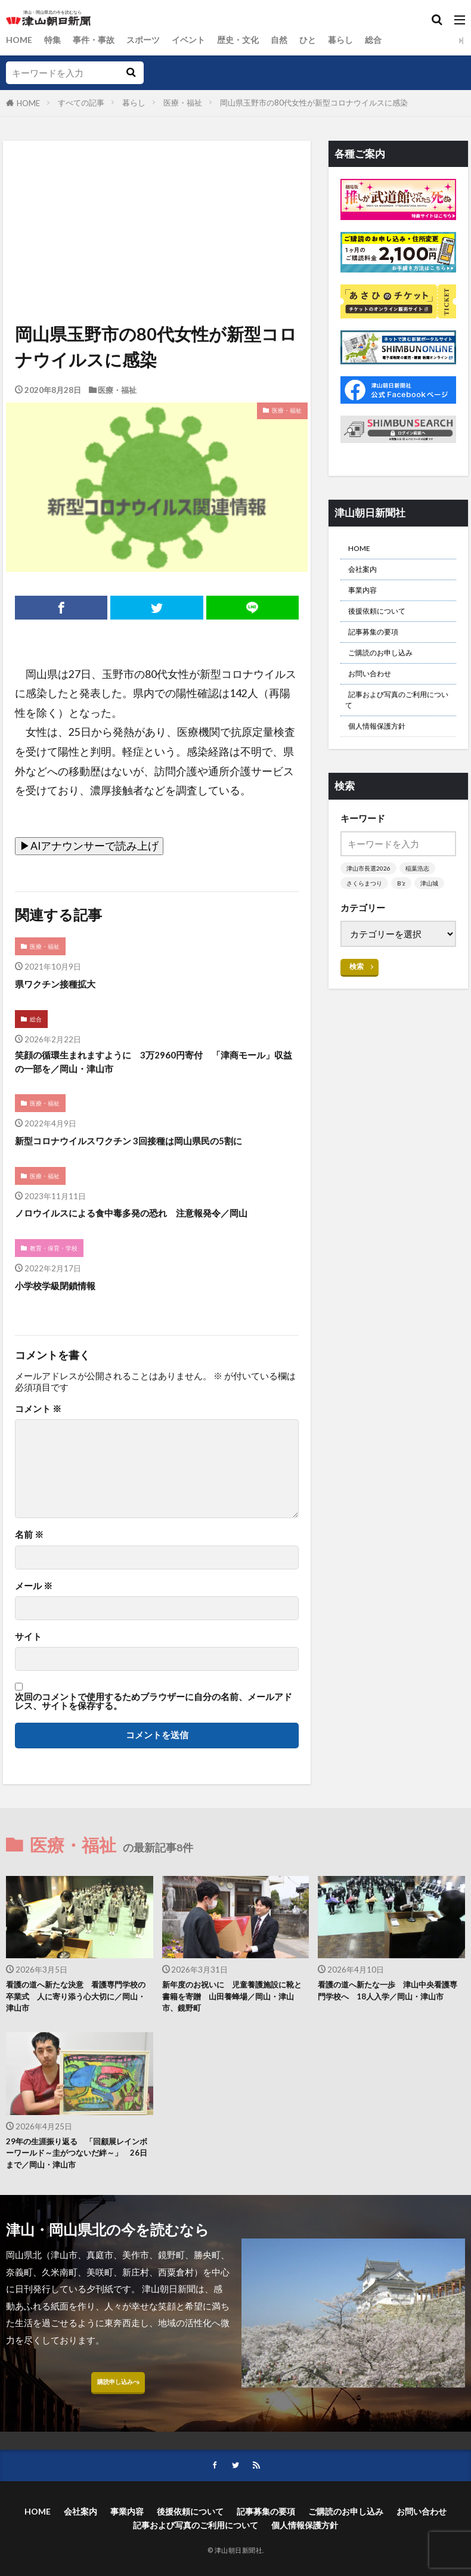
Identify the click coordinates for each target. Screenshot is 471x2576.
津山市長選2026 (369, 899)
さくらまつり (366, 914)
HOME (20, 40)
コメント (38, 1421)
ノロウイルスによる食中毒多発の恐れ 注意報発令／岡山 (154, 1223)
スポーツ (150, 40)
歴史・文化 (250, 40)
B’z (405, 914)
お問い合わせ (375, 693)
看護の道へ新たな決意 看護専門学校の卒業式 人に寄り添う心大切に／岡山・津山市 (77, 2012)
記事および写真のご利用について (396, 724)
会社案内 (366, 573)
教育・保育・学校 (56, 1260)
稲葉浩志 (421, 899)
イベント (198, 40)
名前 (29, 1547)
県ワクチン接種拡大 (63, 985)
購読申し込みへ (117, 2410)
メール (33, 1598)
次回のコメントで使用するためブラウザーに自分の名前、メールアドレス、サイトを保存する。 (153, 1714)
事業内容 (366, 597)
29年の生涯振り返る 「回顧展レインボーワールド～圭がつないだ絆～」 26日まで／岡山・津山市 (78, 2175)
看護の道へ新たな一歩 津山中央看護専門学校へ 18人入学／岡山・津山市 (390, 2012)
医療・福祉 (182, 102)
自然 (293, 40)
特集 (55, 40)
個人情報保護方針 (384, 755)
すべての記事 (81, 102)
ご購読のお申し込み (388, 669)
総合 (392, 40)
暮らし (357, 40)
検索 (357, 998)
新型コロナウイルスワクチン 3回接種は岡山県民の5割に (150, 1149)
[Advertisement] (156, 196)
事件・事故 (98, 40)
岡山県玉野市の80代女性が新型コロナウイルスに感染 (314, 102)
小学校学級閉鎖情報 (63, 1297)
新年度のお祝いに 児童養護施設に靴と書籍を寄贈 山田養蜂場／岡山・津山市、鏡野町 (233, 2012)
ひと (323, 40)
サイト (28, 1649)
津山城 (434, 914)
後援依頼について (384, 621)
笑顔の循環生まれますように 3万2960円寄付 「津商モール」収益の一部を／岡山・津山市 (153, 1067)
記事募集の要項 (379, 645)
